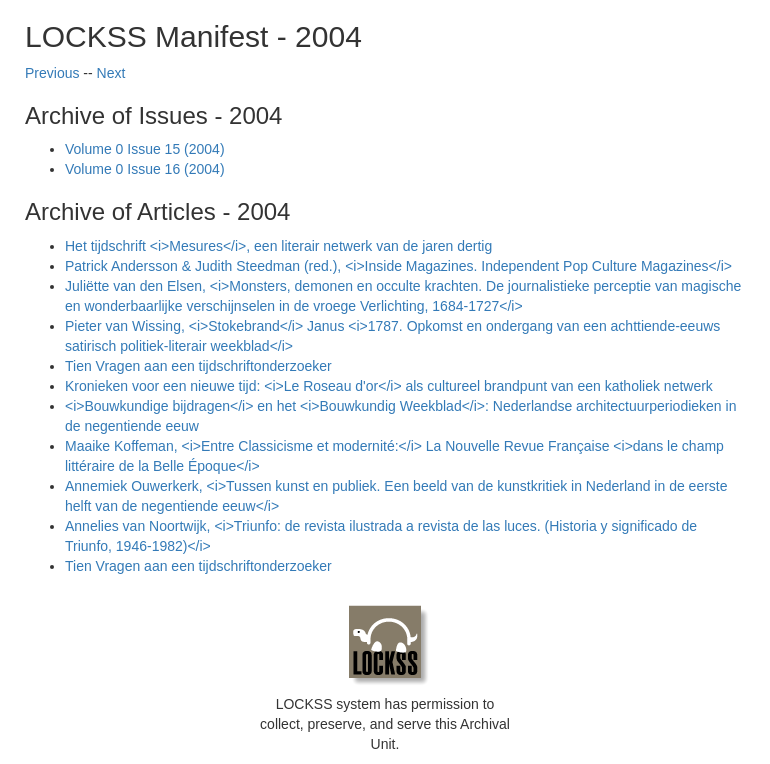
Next (111, 73)
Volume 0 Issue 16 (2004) (145, 169)
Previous (52, 73)
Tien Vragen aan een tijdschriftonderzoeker (198, 366)
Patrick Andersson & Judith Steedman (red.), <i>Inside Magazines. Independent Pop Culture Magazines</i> (398, 266)
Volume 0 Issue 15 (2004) (145, 149)
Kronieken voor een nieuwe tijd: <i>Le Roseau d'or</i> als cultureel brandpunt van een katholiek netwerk (389, 386)
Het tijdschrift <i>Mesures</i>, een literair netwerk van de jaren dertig (278, 246)
